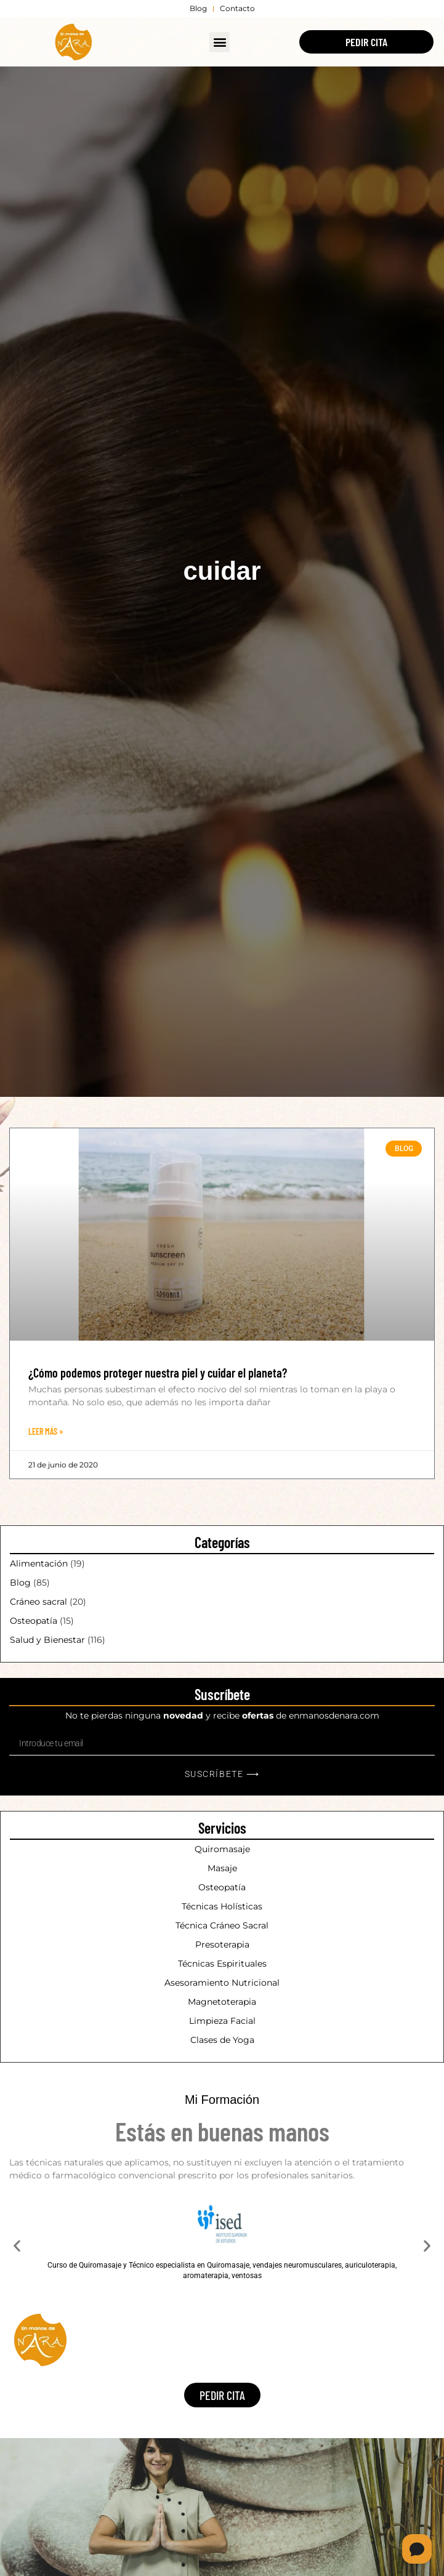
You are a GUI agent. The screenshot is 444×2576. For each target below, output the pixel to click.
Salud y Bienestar (47, 1639)
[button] (219, 42)
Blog (20, 1582)
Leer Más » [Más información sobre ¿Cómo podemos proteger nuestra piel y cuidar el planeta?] (45, 1431)
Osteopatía (33, 1620)
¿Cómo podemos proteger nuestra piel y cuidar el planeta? (157, 1372)
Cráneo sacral (38, 1601)
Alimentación (39, 1563)
